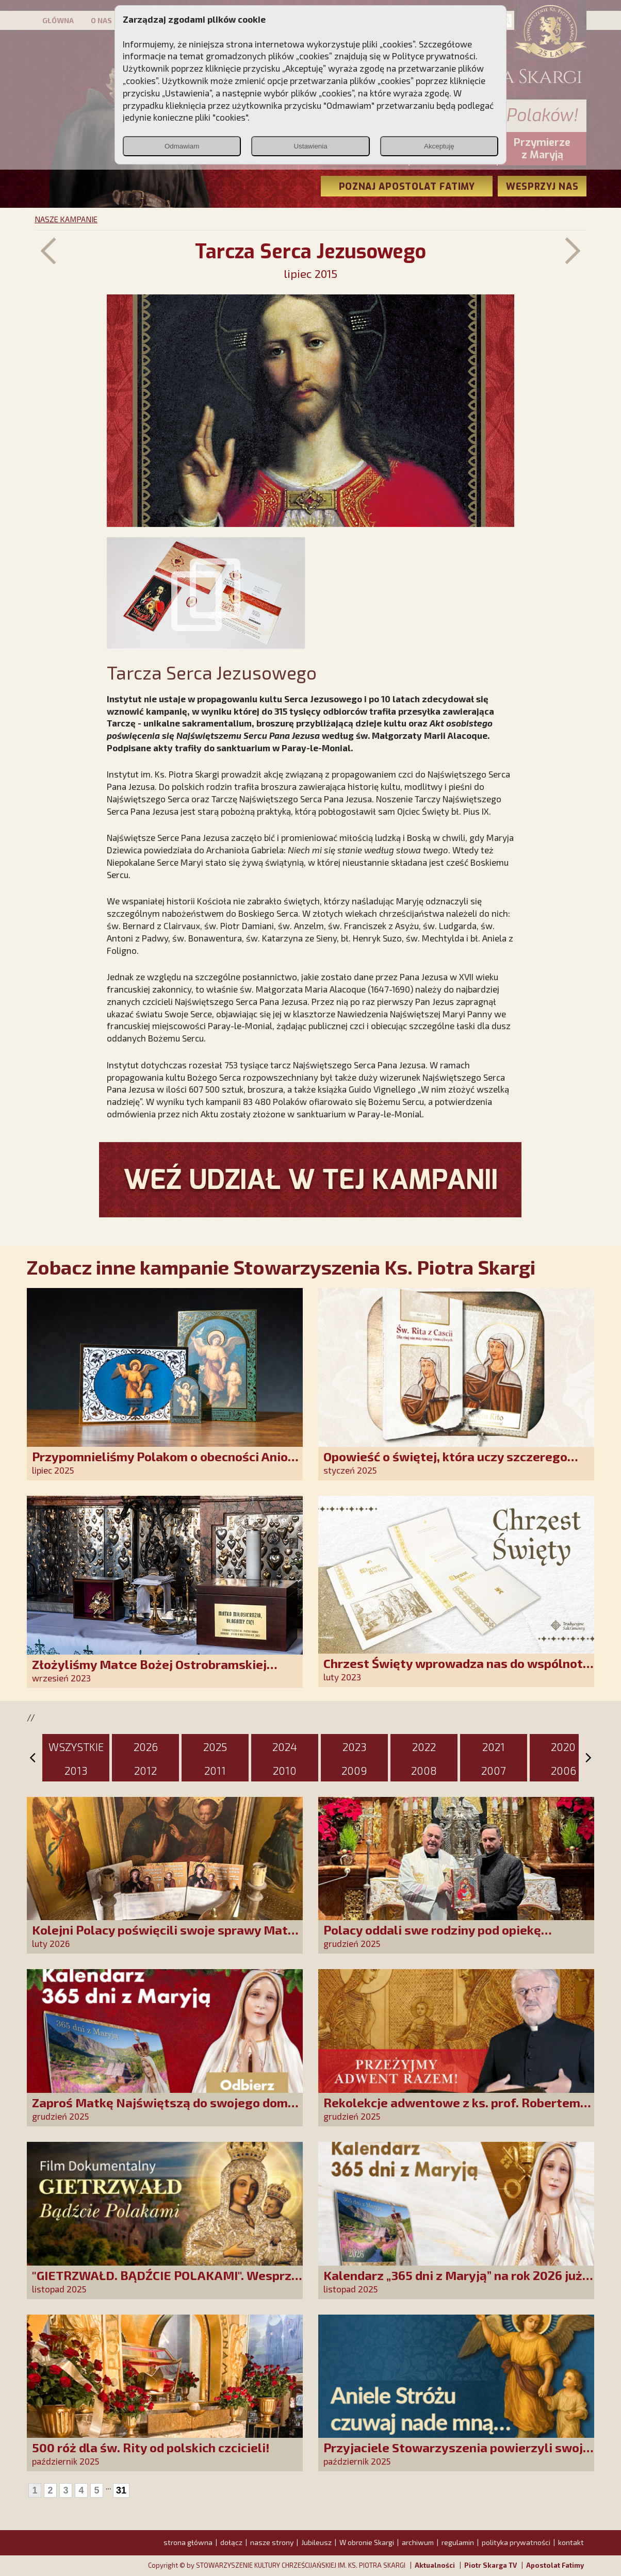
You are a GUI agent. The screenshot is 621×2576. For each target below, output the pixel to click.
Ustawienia (310, 146)
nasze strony (271, 2542)
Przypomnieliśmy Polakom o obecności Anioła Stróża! (166, 1463)
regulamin (458, 2542)
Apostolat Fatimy (555, 2565)
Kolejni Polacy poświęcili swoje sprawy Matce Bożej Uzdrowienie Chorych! (166, 1937)
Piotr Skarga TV (490, 2565)
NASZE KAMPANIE (66, 219)
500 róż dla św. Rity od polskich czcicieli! (151, 2447)
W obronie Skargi (366, 2542)
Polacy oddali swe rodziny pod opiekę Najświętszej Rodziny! (432, 1937)
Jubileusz (316, 2542)
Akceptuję (439, 146)
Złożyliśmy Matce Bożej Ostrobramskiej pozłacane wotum (149, 1671)
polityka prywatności (516, 2542)
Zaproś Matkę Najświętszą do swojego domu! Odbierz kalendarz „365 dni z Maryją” (165, 2109)
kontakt (571, 2542)
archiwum (418, 2542)
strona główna (188, 2542)
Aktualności (435, 2565)
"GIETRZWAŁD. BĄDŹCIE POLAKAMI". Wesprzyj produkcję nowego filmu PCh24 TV (167, 2282)
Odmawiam (182, 146)
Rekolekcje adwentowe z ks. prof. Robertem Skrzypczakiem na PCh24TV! (451, 2109)
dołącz (231, 2542)
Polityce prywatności (434, 56)
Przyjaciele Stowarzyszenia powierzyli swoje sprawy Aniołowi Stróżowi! (456, 2454)
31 (121, 2490)
